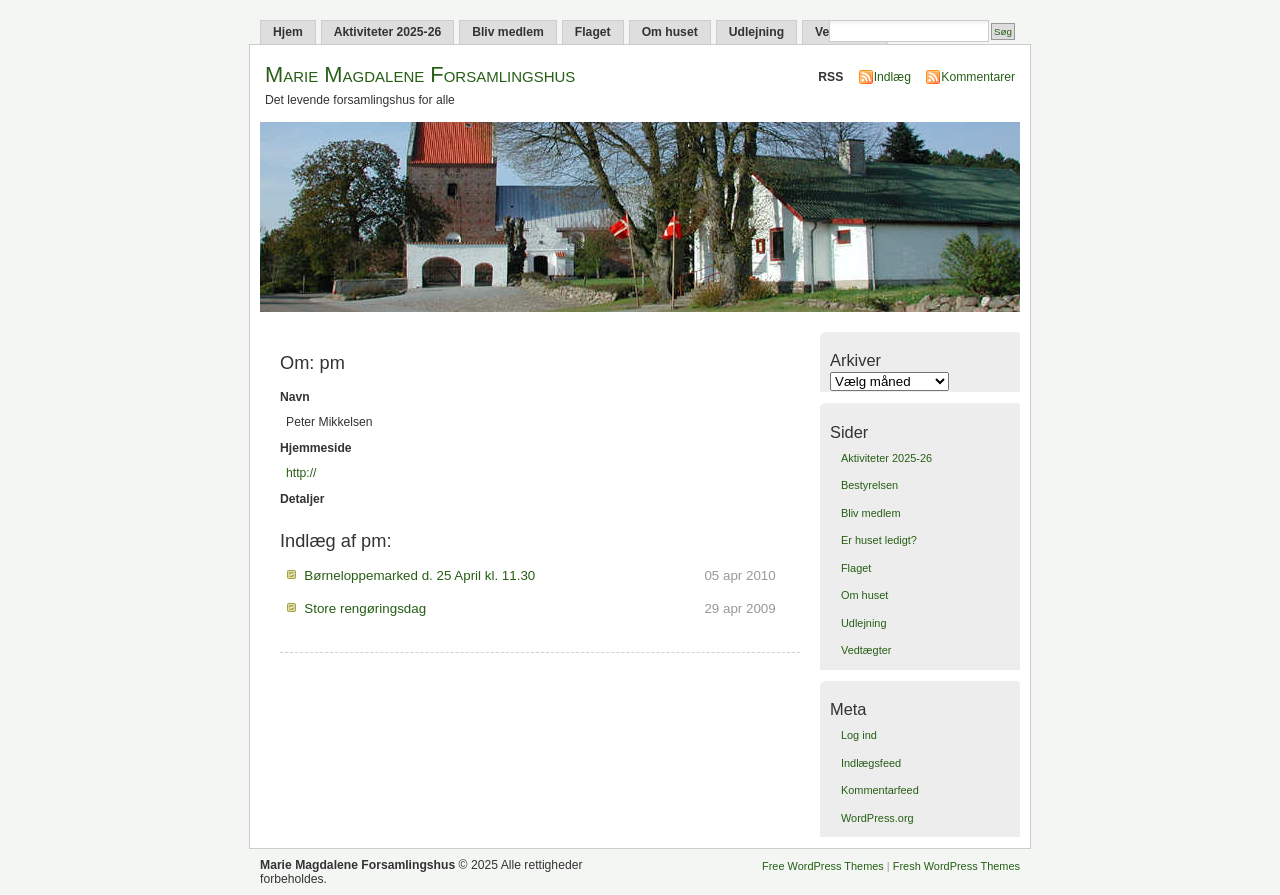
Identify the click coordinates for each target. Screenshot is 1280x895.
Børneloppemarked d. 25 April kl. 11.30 (419, 575)
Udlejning (756, 32)
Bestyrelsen (869, 485)
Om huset (670, 32)
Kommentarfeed (880, 790)
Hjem (288, 32)
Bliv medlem (508, 32)
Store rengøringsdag (365, 608)
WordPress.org (877, 818)
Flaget (593, 32)
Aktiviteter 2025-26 (387, 32)
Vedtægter (866, 650)
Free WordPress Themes (823, 866)
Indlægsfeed (871, 763)
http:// (301, 473)
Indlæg (892, 77)
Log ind (859, 735)
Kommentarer (978, 77)
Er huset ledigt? (879, 540)
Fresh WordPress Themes (956, 866)
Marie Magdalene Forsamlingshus (420, 74)
